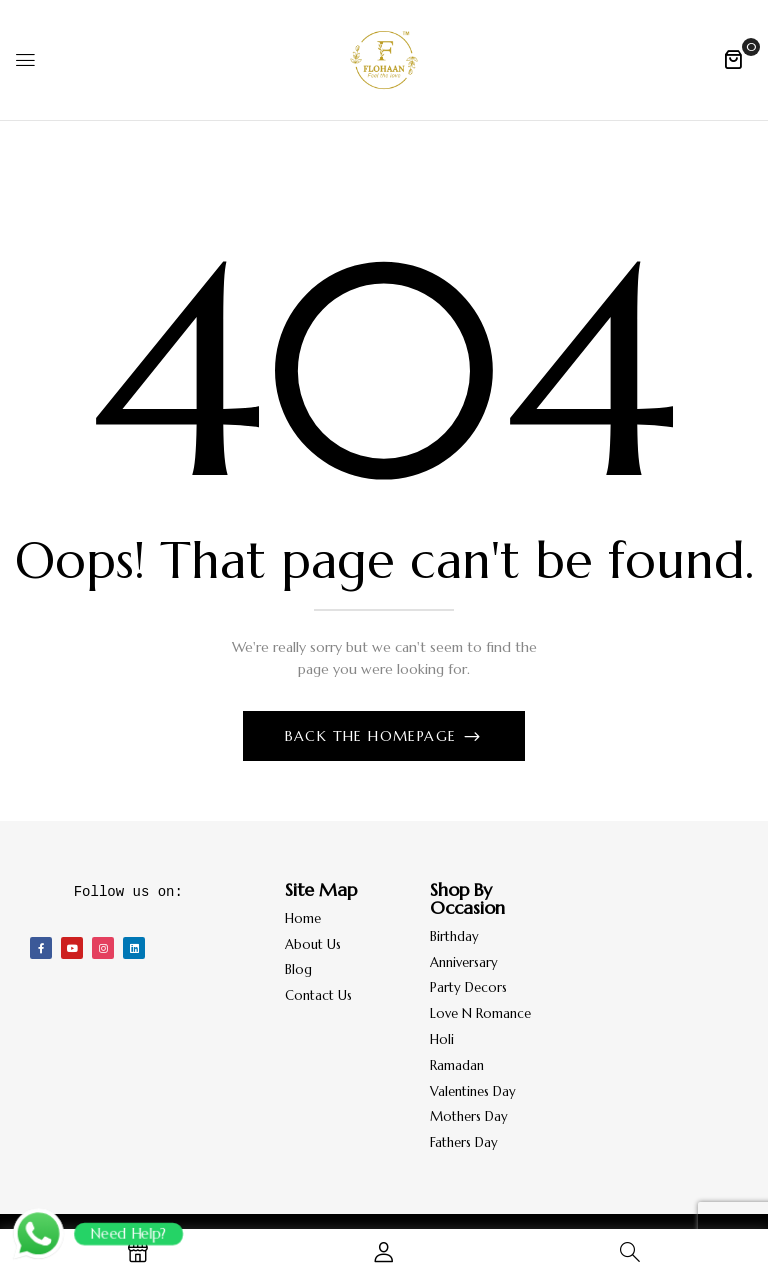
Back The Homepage (373, 736)
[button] (733, 59)
